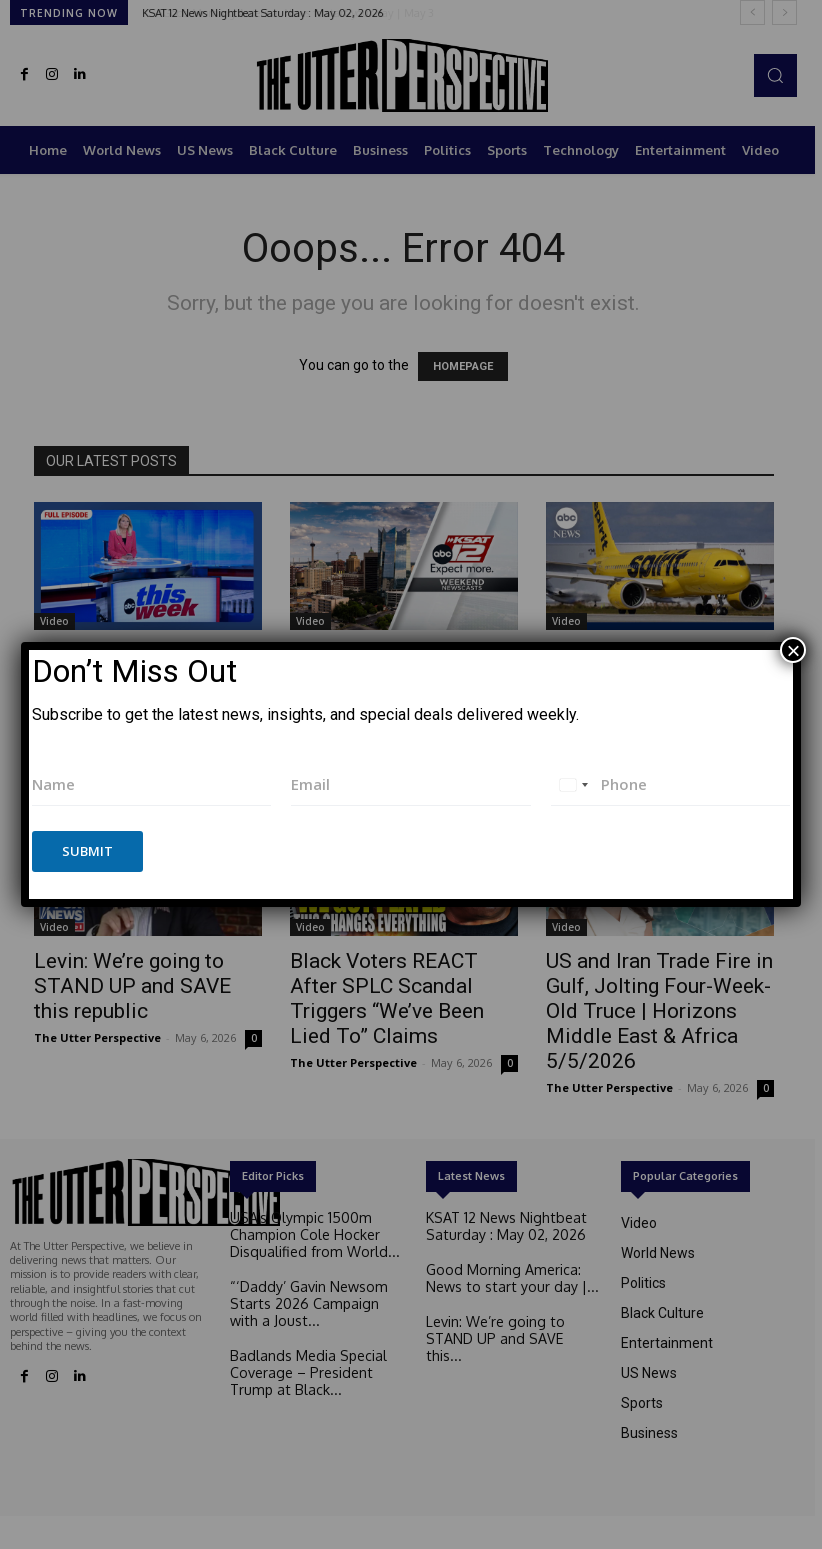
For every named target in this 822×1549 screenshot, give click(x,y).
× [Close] (793, 650)
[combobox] (573, 784)
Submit (87, 851)
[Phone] (671, 784)
